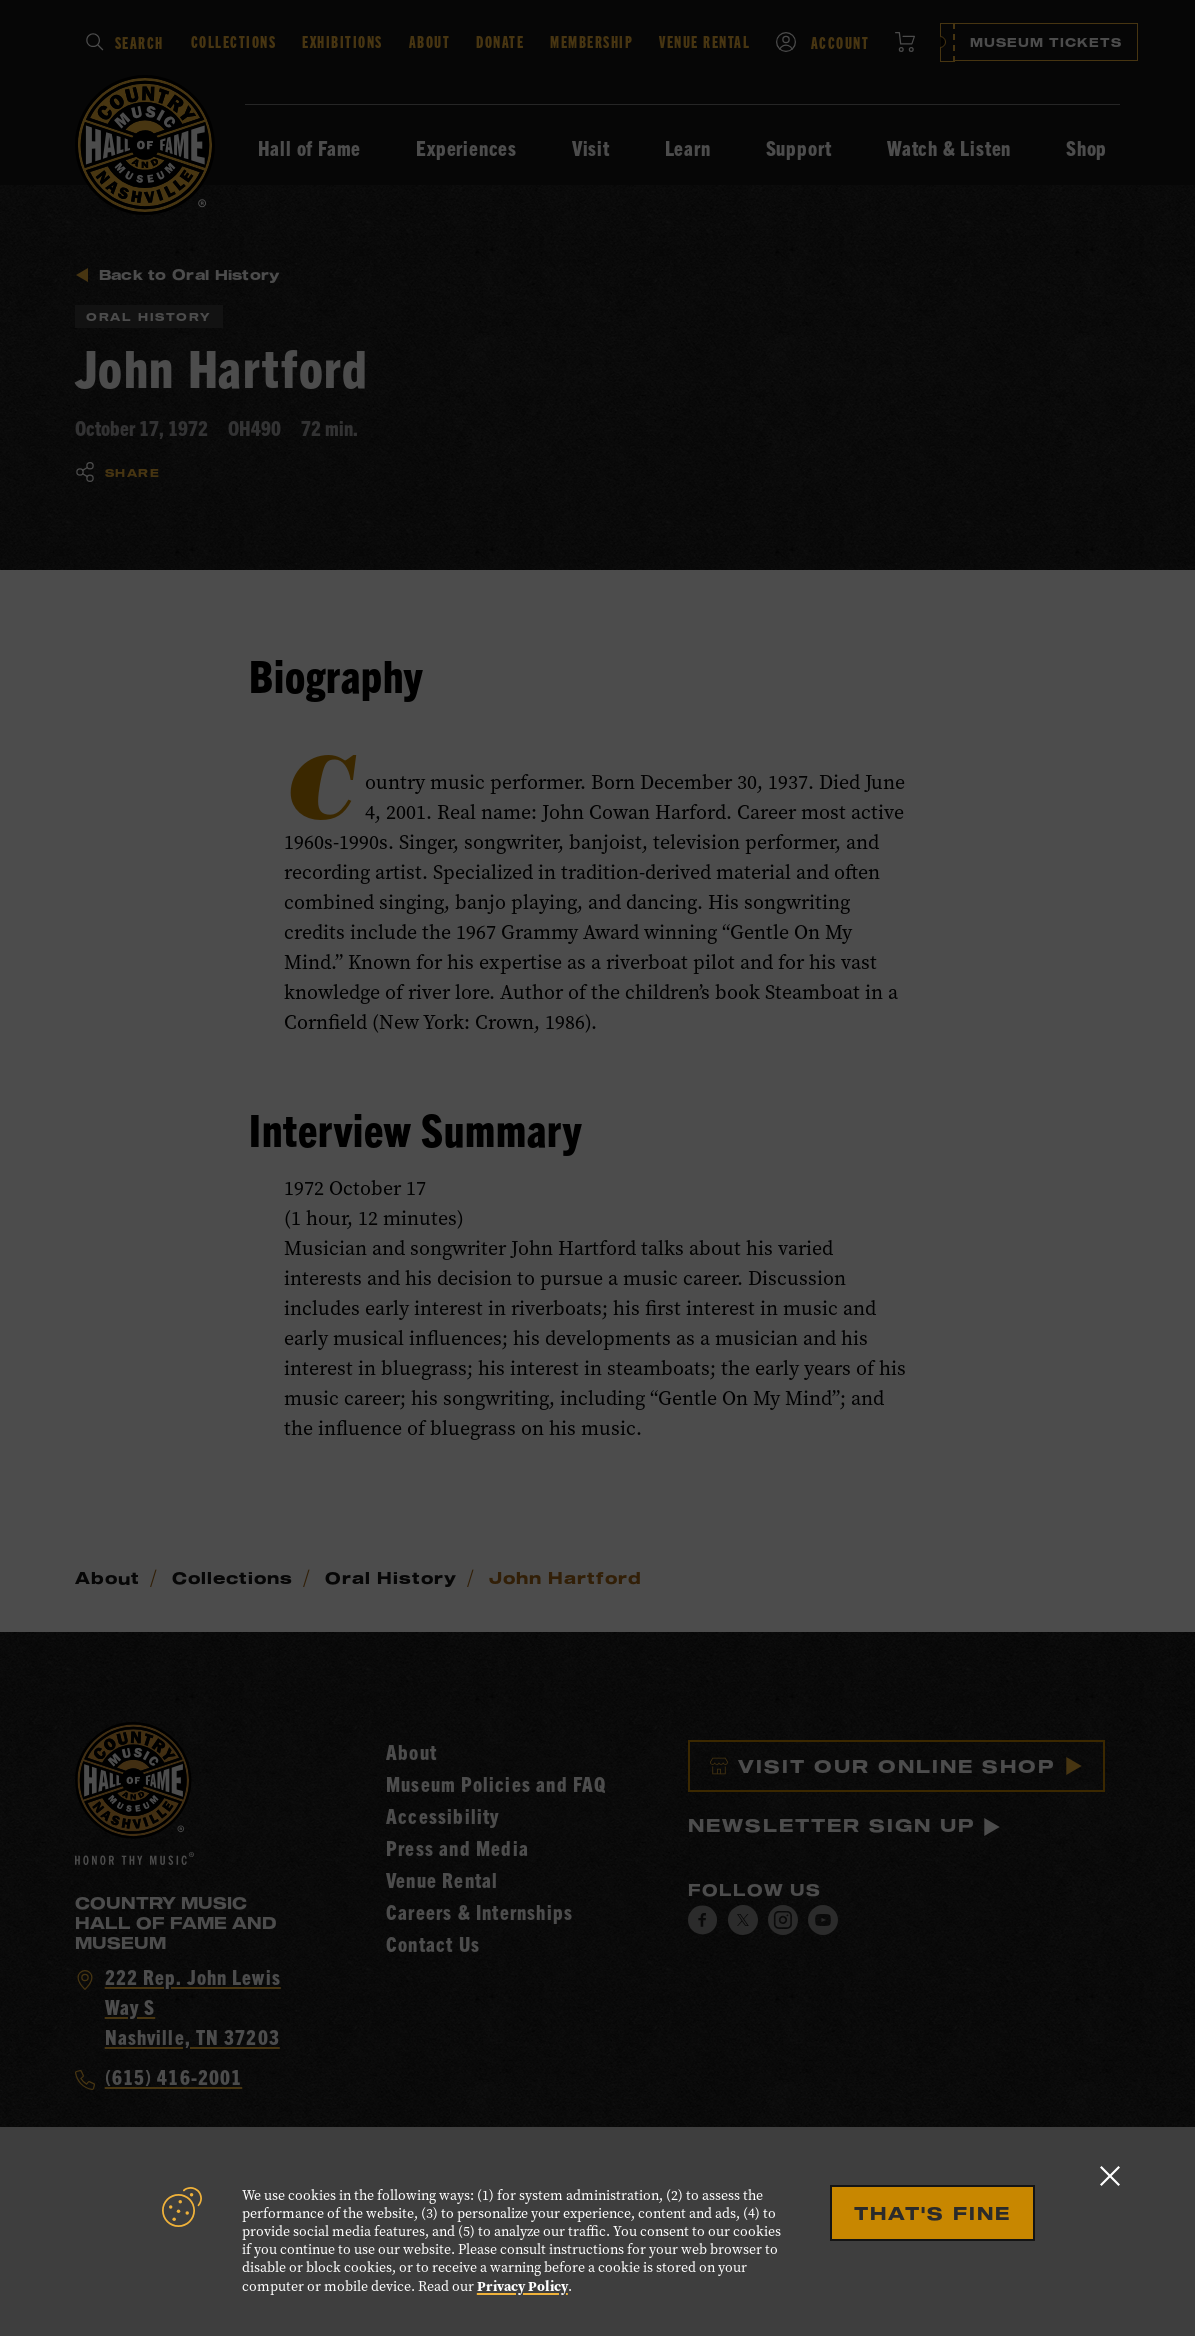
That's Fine (932, 2213)
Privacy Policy (522, 2286)
